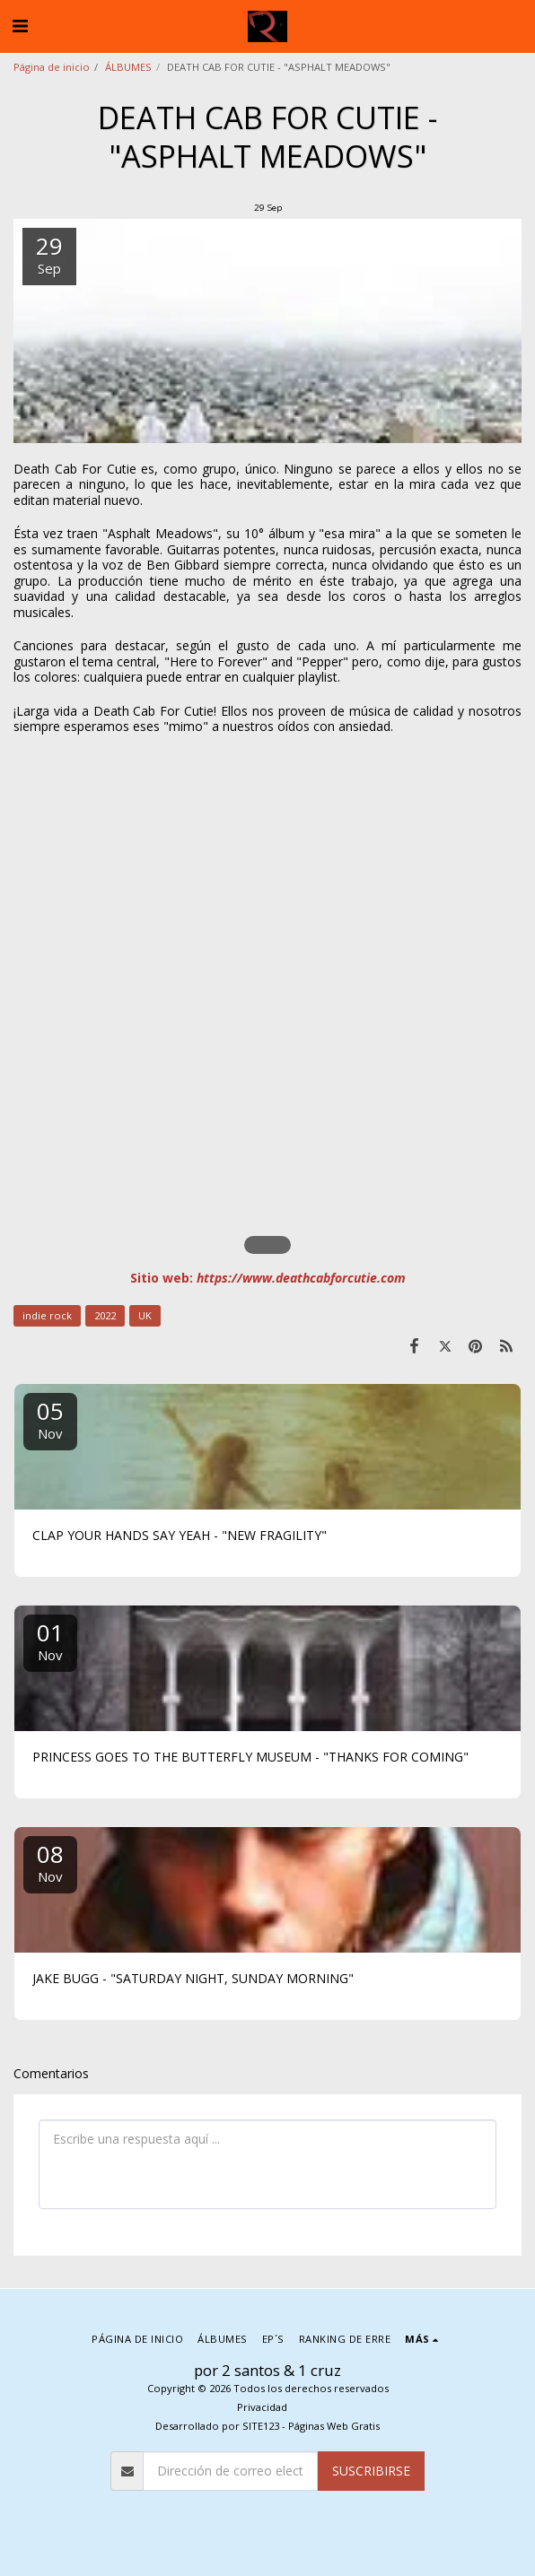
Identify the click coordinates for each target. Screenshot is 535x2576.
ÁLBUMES (128, 67)
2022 (105, 1315)
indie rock (47, 1315)
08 (50, 1861)
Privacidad (262, 2407)
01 (50, 1640)
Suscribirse (371, 2470)
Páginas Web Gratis (334, 2425)
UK (145, 1315)
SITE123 (260, 2425)
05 (50, 1418)
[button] (19, 25)
